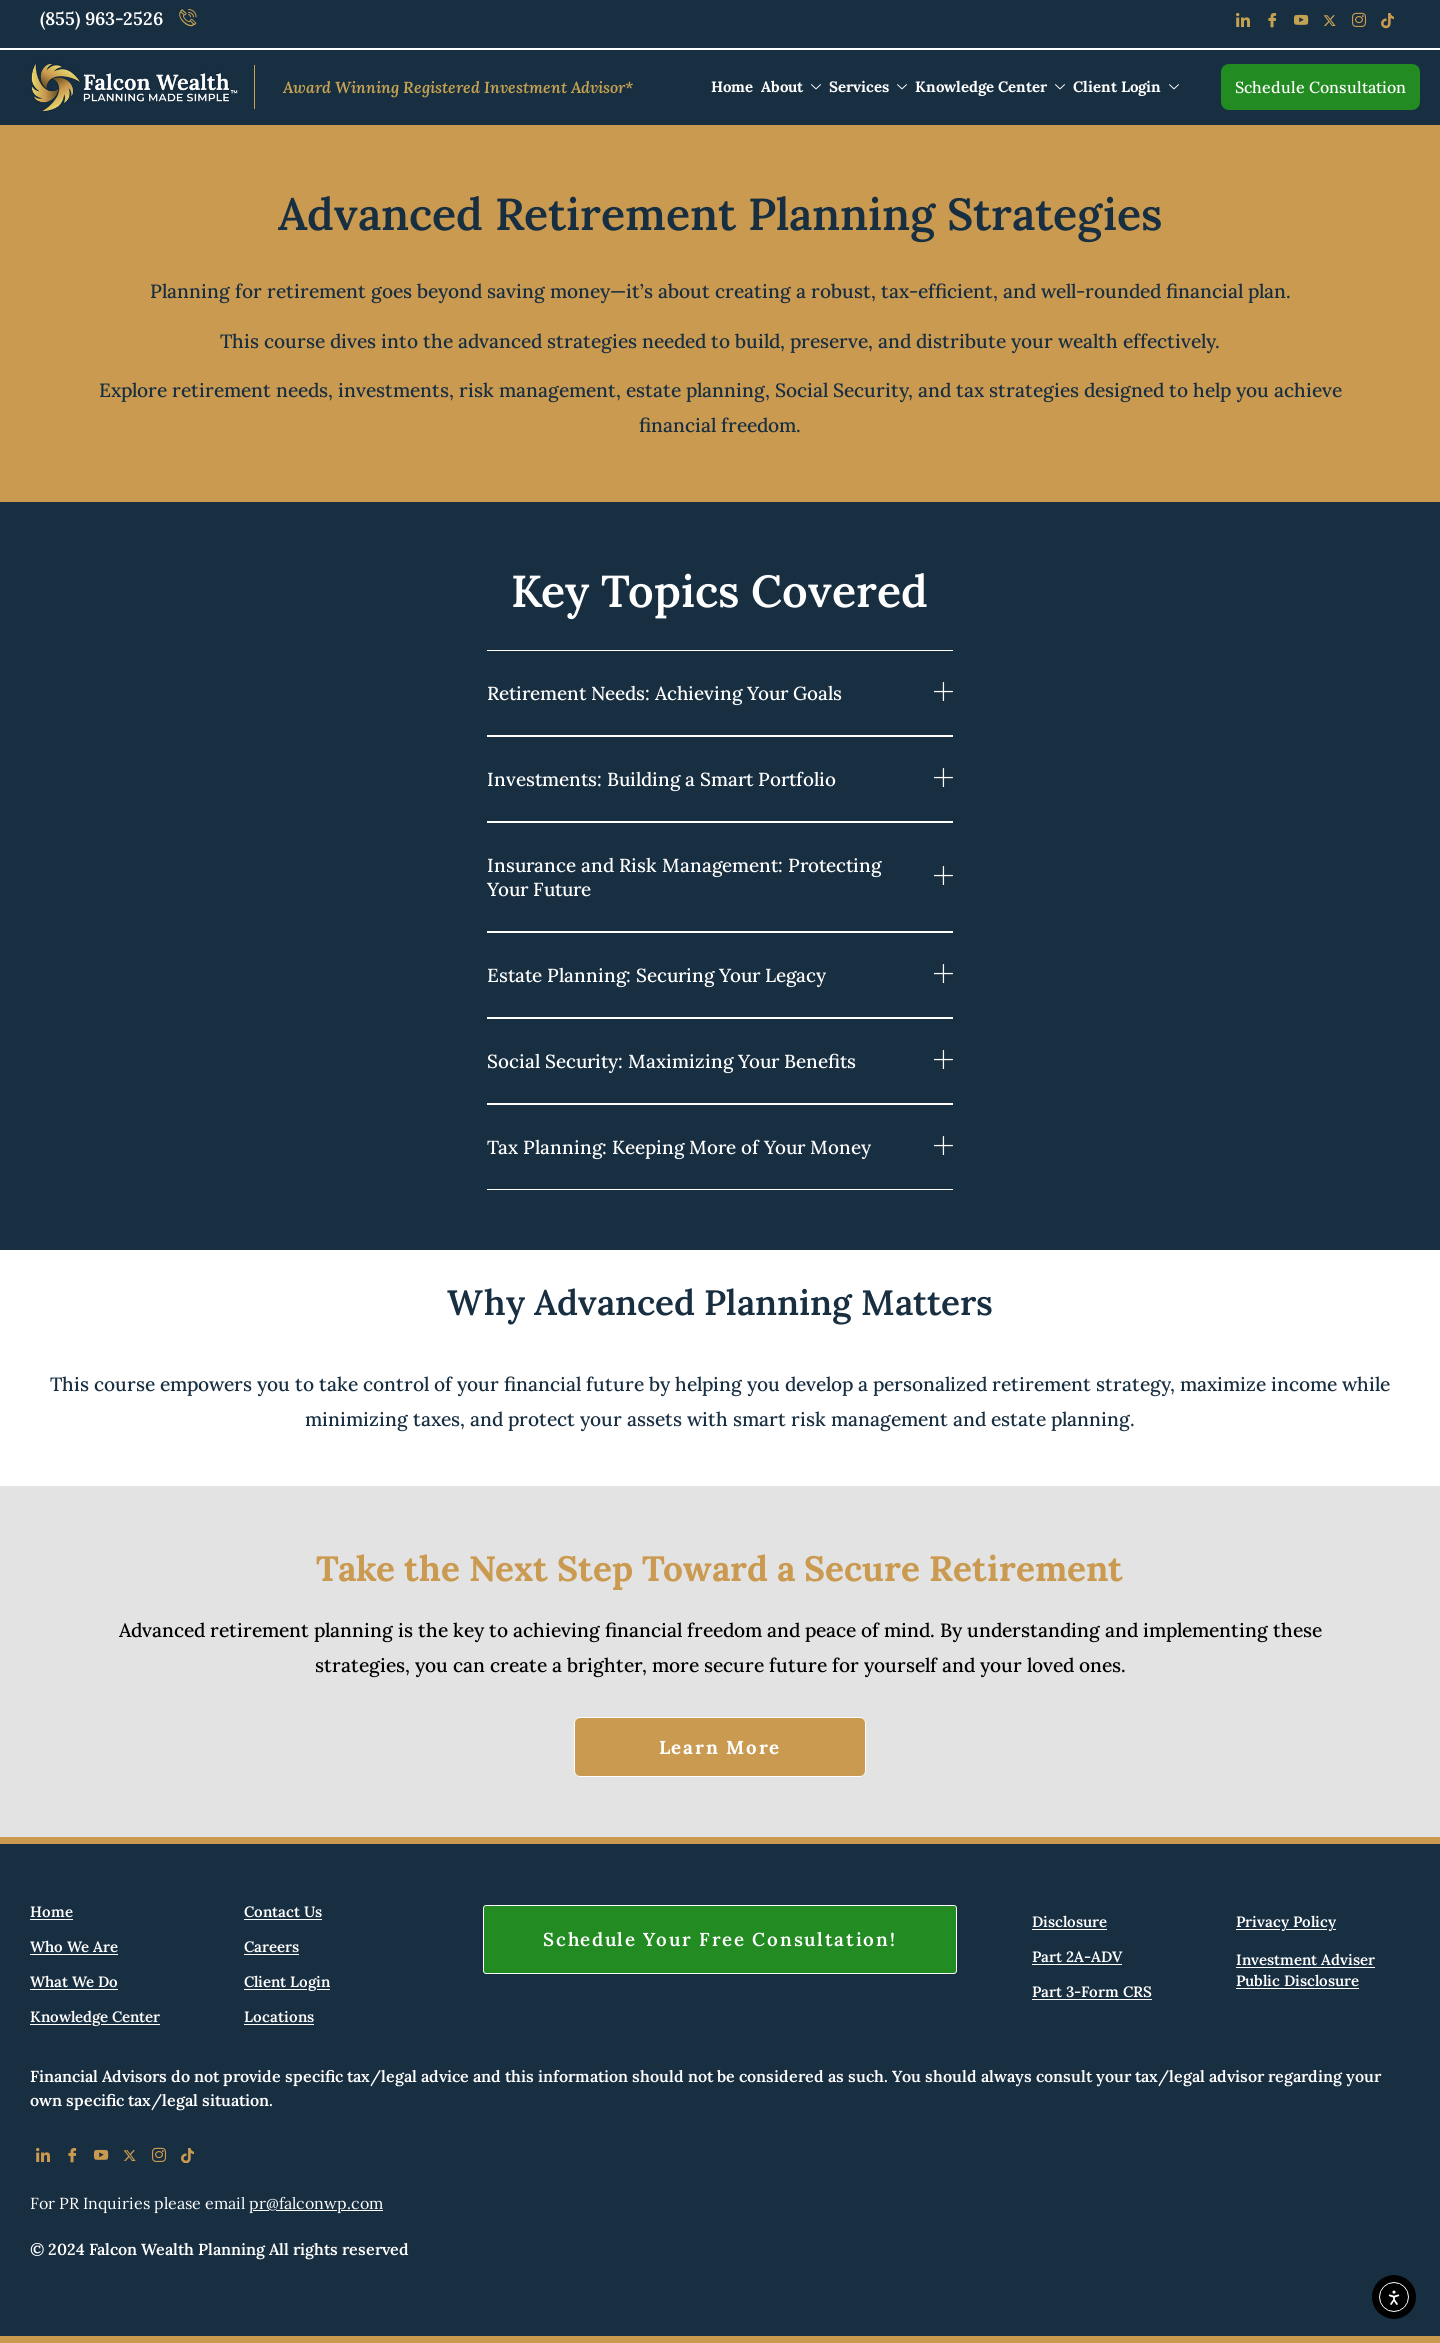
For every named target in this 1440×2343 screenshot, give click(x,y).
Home (732, 86)
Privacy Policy (1286, 1922)
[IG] (158, 2159)
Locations (279, 2017)
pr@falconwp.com (316, 2203)
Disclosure (1069, 1922)
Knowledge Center (990, 86)
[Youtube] (1300, 24)
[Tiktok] (1387, 24)
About (791, 86)
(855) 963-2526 (101, 18)
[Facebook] (1271, 24)
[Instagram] (1358, 24)
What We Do (74, 1982)
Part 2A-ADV (1077, 1957)
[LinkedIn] (1242, 24)
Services (868, 86)
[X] (129, 2159)
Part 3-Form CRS (1092, 1992)
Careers (271, 1947)
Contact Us (283, 1912)
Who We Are (74, 1947)
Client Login (1126, 86)
